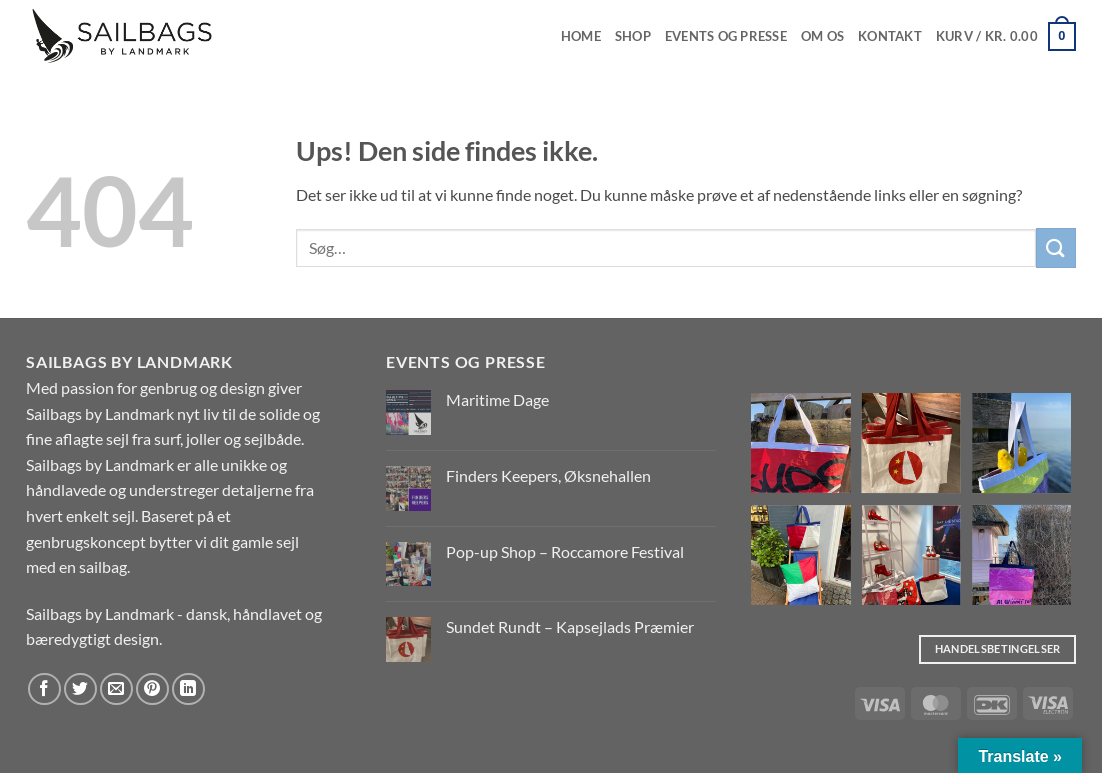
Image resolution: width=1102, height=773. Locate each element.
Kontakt (890, 36)
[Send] (1056, 247)
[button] (1006, 37)
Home (581, 36)
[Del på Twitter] (80, 689)
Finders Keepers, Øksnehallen (548, 475)
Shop (633, 36)
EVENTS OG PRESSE (726, 36)
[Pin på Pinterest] (152, 689)
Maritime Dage (497, 399)
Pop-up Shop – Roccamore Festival (565, 551)
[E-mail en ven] (116, 689)
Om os (822, 36)
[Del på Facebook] (44, 689)
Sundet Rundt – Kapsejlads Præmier (570, 626)
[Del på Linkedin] (188, 689)
